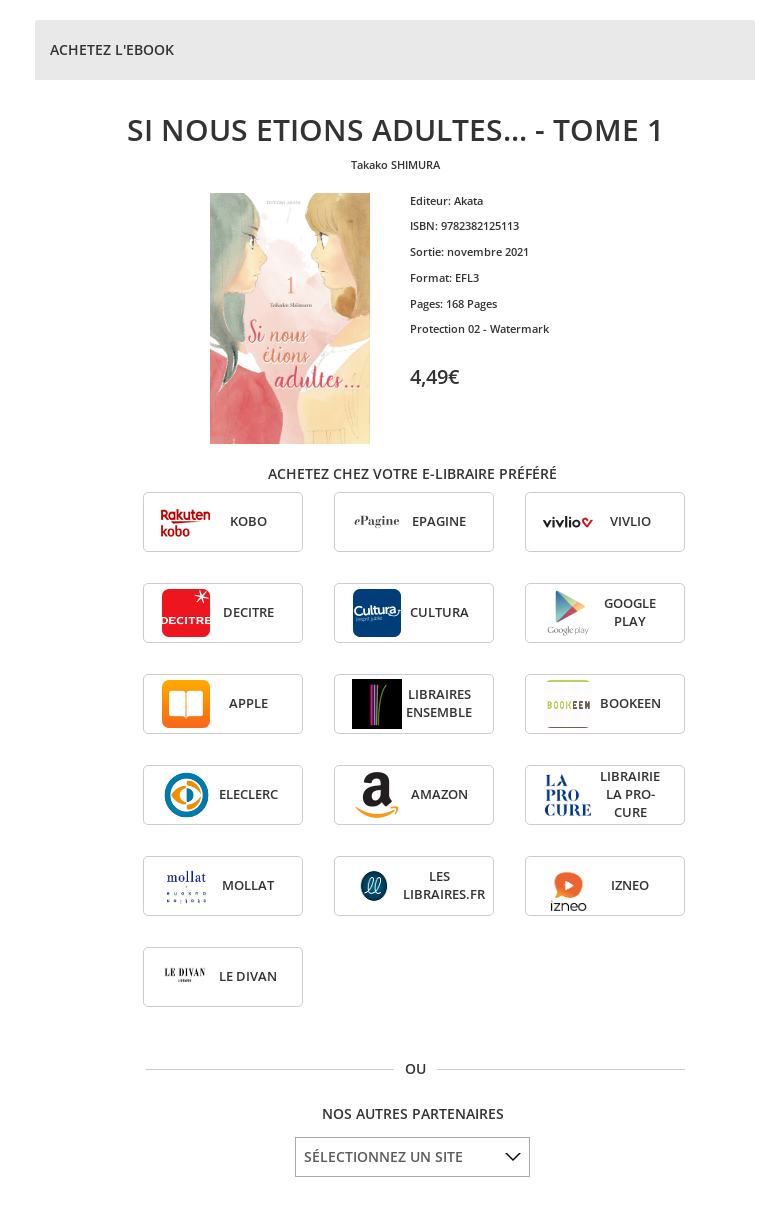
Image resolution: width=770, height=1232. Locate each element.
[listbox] (412, 1157)
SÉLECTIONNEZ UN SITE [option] (383, 1156)
